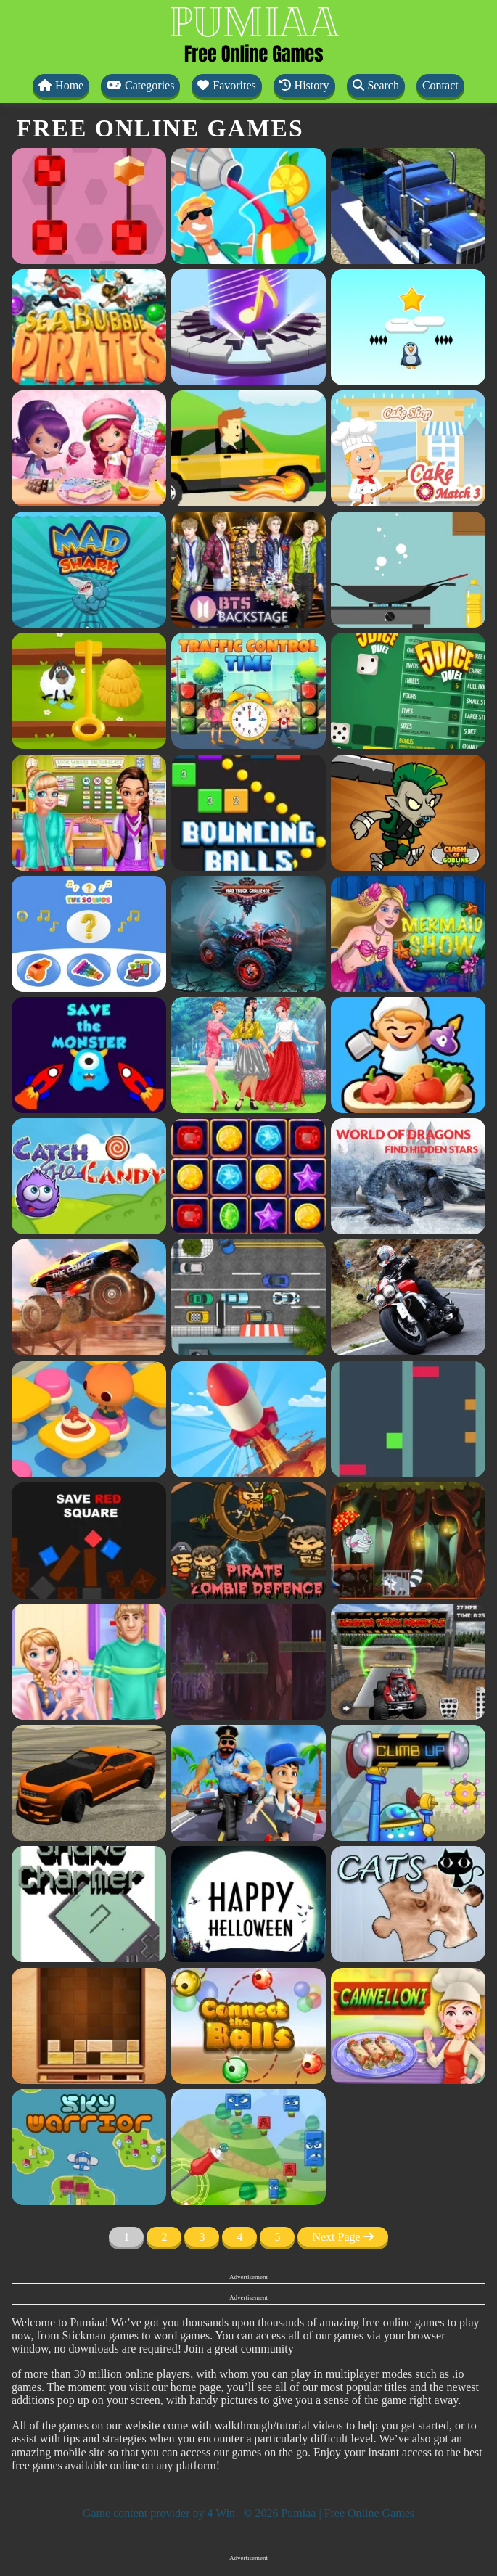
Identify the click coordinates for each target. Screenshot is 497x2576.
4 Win (221, 2513)
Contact (440, 85)
